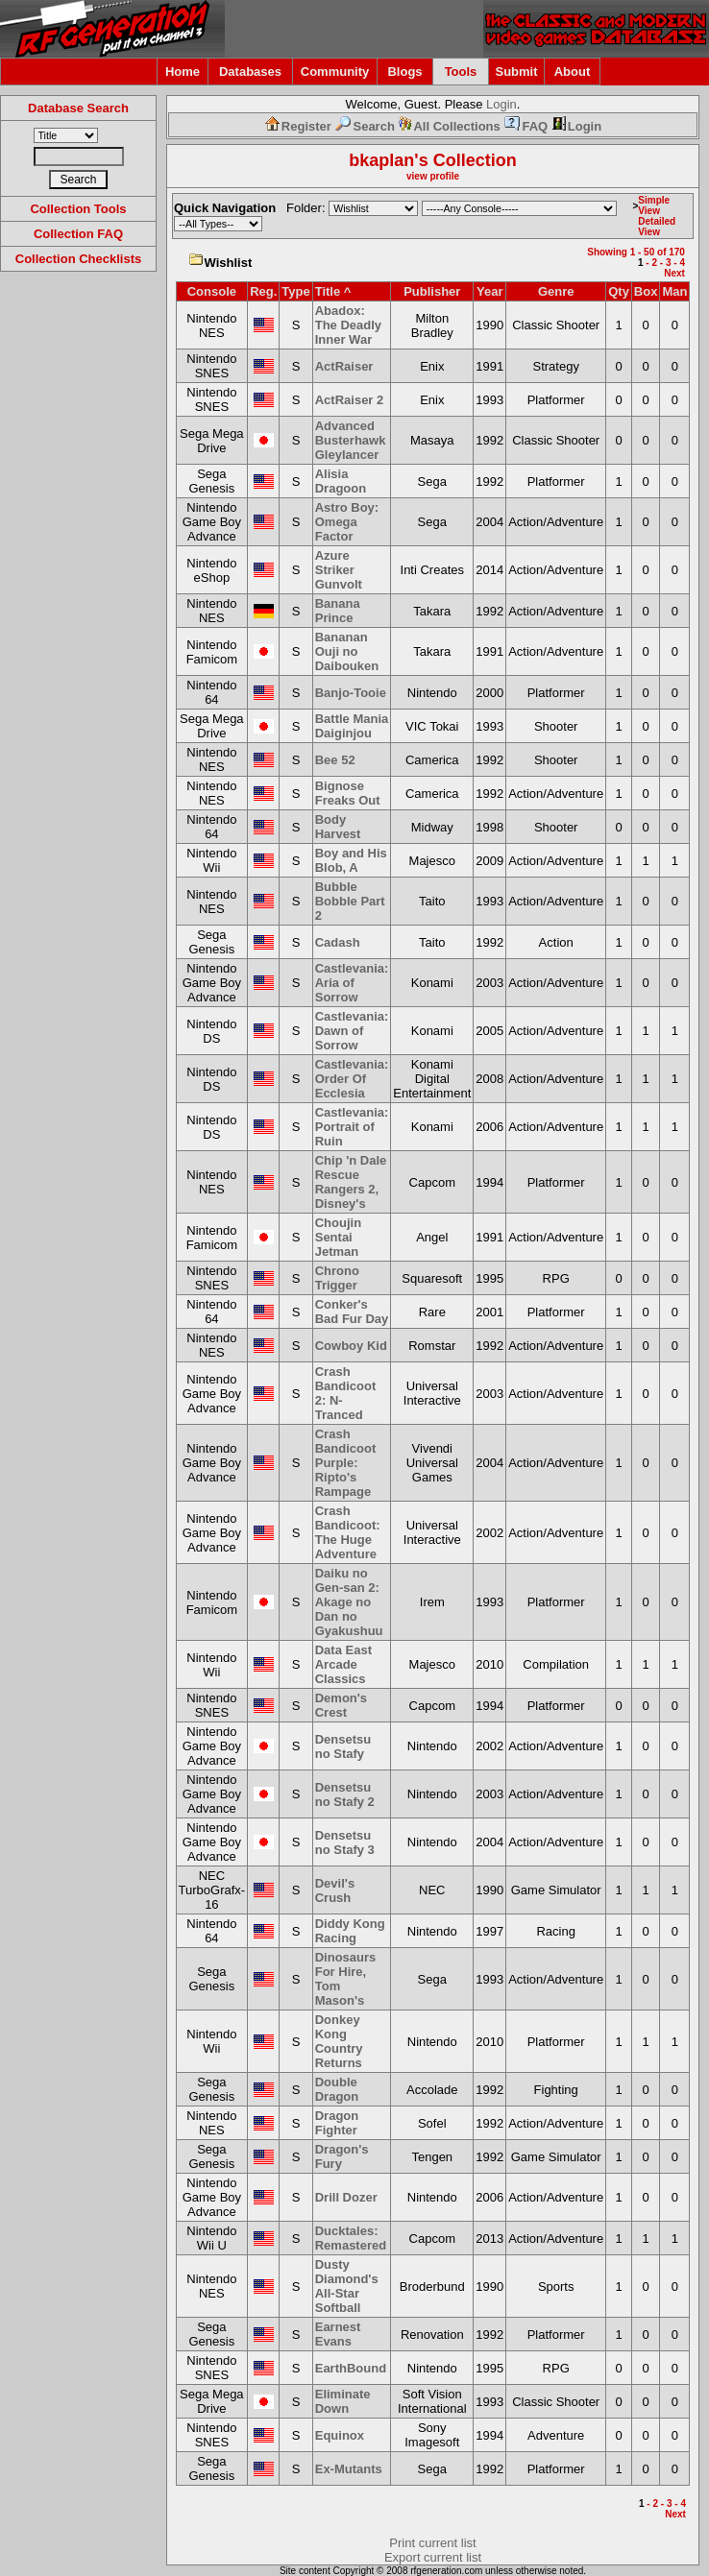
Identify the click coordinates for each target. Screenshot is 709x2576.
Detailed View (656, 226)
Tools (461, 71)
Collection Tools (78, 209)
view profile (432, 176)
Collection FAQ (78, 234)
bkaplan (381, 160)
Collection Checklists (78, 259)
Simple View (654, 205)
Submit (516, 71)
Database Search (78, 108)
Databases (250, 71)
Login (501, 104)
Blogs (404, 71)
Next (674, 273)
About (572, 71)
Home (182, 71)
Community (335, 71)
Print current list (432, 2543)
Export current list (432, 2557)
